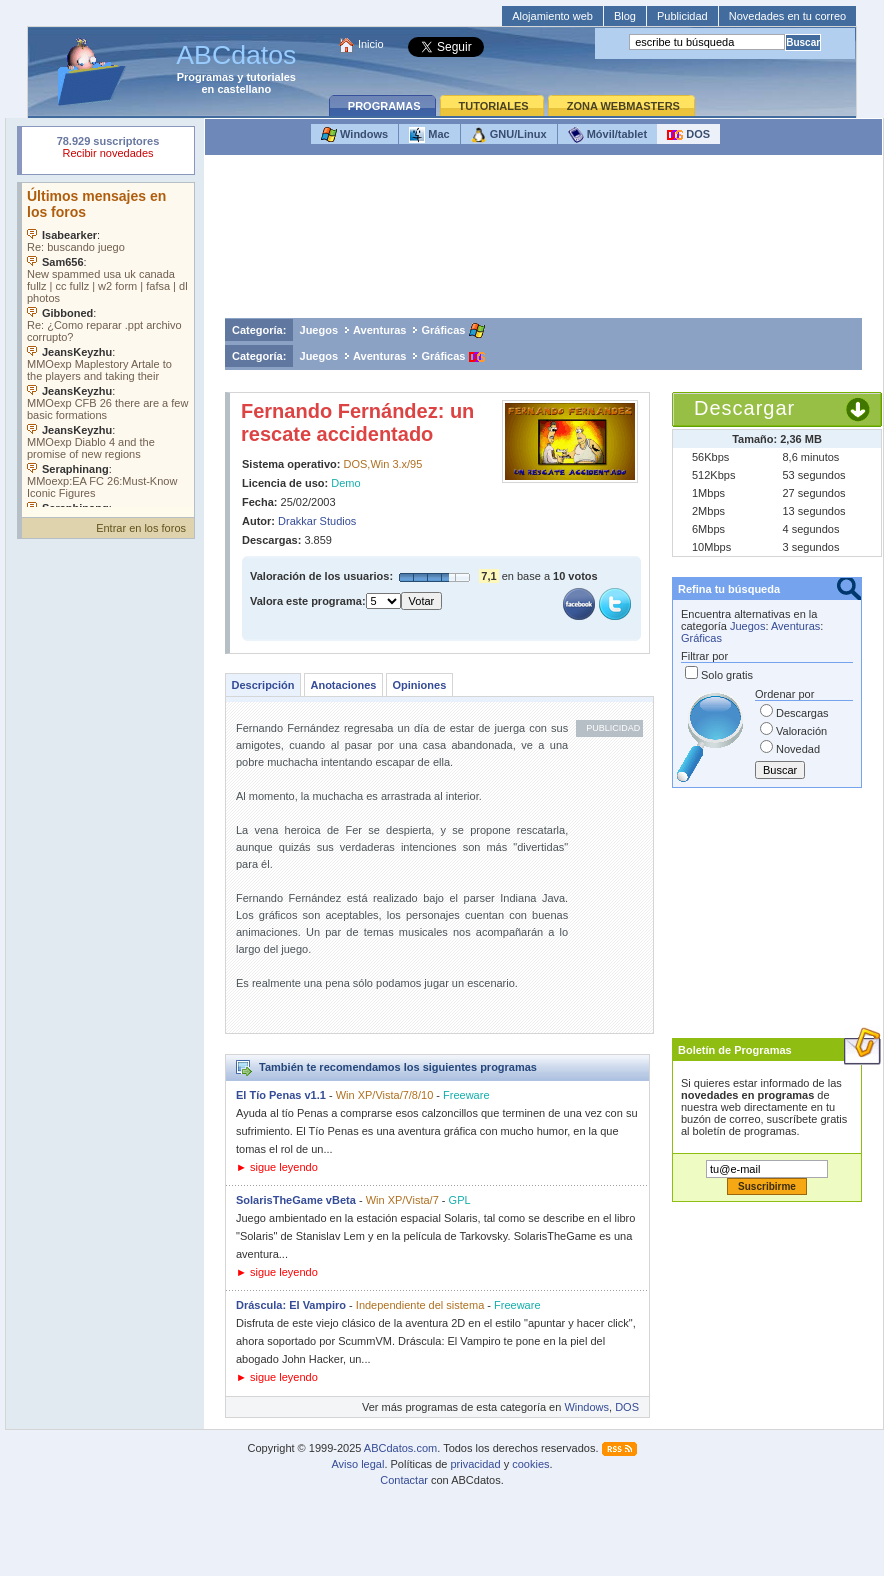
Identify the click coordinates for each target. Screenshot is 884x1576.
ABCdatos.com (400, 1448)
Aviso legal (357, 1464)
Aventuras (379, 330)
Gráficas (443, 330)
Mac (429, 135)
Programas (205, 77)
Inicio (371, 44)
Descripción (263, 685)
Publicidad (682, 16)
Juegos (319, 330)
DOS (688, 135)
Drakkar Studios (317, 521)
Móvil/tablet (608, 135)
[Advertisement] (544, 241)
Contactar (404, 1480)
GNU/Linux (509, 135)
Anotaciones (343, 685)
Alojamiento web (552, 16)
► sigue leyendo (277, 1167)
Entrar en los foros (141, 528)
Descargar (744, 408)
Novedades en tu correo (787, 16)
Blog (625, 16)
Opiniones (419, 685)
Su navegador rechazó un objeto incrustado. (108, 149)
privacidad (475, 1464)
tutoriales (271, 77)
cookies (530, 1464)
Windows (354, 135)
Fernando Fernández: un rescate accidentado (357, 422)
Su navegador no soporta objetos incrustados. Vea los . (108, 345)
